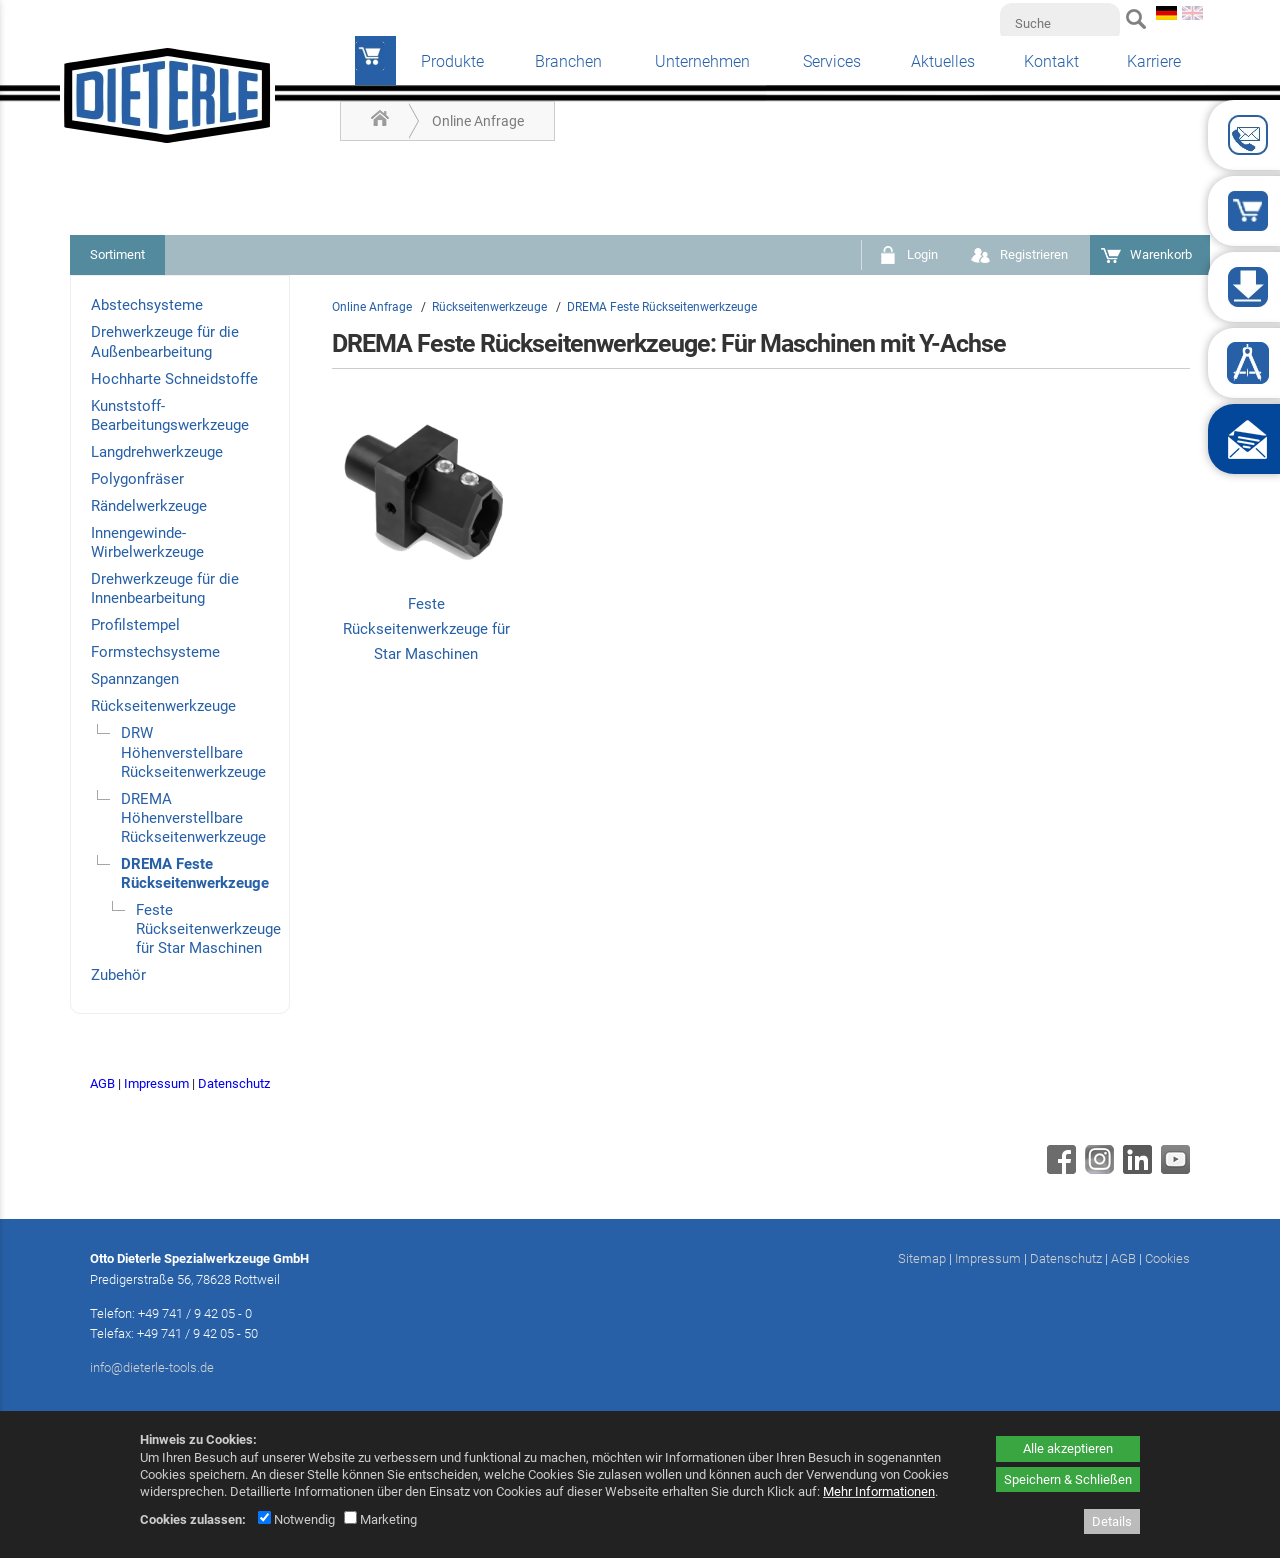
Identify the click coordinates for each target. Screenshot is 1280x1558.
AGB (102, 1083)
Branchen (568, 61)
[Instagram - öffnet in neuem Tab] (1097, 1169)
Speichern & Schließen (1068, 1479)
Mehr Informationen (879, 1491)
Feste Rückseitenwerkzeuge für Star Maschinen (208, 929)
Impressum (156, 1083)
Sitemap (922, 1258)
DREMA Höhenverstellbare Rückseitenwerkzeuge (193, 818)
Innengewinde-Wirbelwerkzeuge (147, 542)
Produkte (452, 61)
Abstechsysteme (147, 305)
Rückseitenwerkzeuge (163, 706)
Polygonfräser (137, 479)
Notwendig (296, 1519)
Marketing (380, 1519)
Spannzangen (135, 679)
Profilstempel (135, 625)
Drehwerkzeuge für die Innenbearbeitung (165, 588)
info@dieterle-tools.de (152, 1367)
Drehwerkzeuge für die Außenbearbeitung (165, 341)
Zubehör (118, 975)
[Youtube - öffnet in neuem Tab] (1173, 1169)
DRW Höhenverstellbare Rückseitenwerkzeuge (193, 752)
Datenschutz (234, 1083)
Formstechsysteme (155, 652)
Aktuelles (943, 61)
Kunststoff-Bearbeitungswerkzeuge (170, 415)
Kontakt (1051, 61)
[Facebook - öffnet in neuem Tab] (1059, 1169)
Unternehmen (702, 61)
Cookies (1167, 1258)
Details (1112, 1521)
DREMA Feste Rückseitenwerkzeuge (195, 873)
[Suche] (1060, 23)
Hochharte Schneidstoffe (174, 379)
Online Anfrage (478, 121)
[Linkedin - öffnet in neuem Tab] (1135, 1169)
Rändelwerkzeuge (149, 506)
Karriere (1154, 61)
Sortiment (117, 254)
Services (832, 61)
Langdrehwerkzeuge (157, 452)
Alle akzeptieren (1068, 1448)
